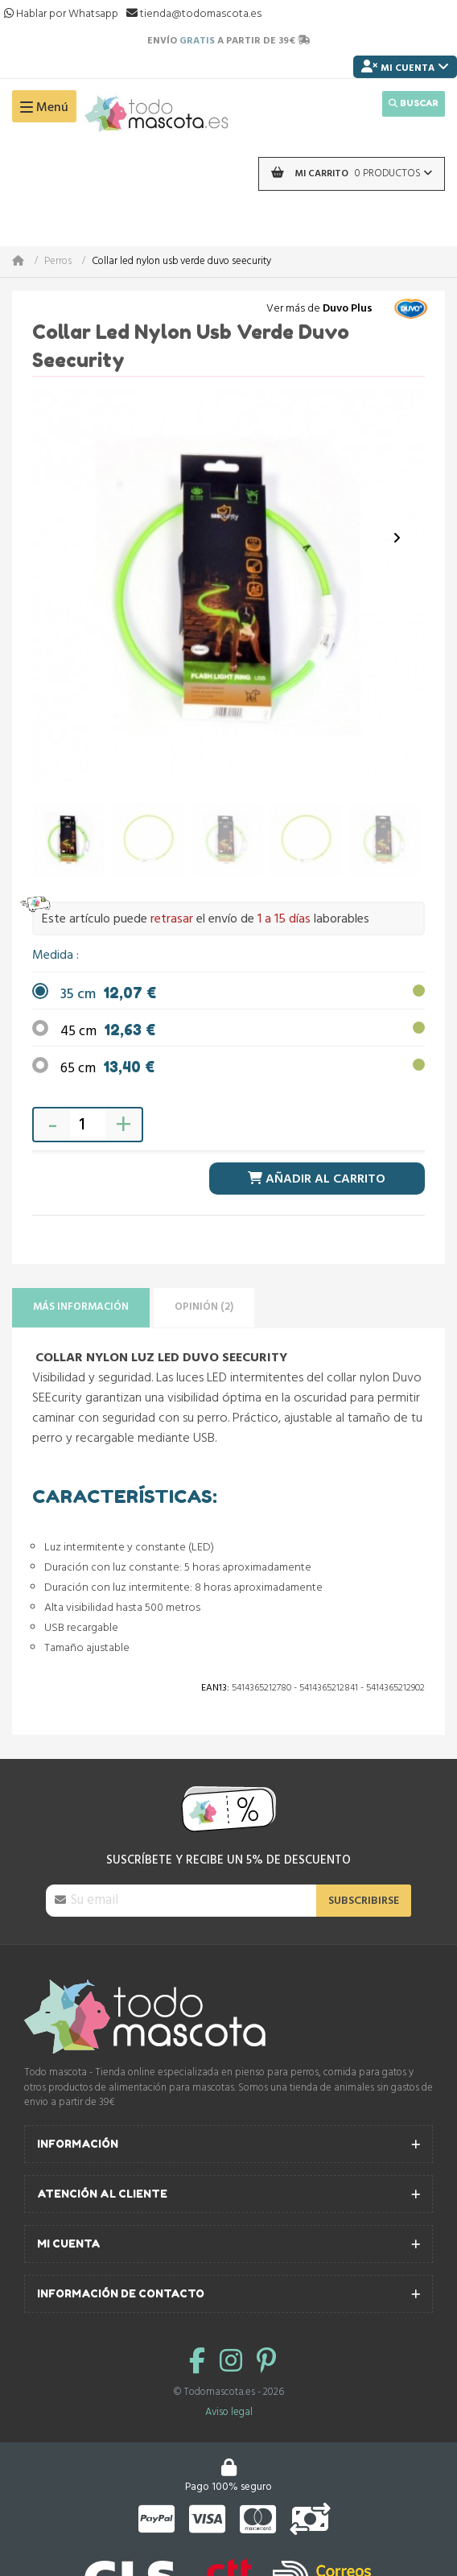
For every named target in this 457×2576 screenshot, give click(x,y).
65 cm (107, 1068)
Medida (54, 955)
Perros (58, 262)
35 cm (108, 994)
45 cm (107, 1031)
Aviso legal (229, 2412)
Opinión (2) (204, 1306)
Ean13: (215, 1688)
